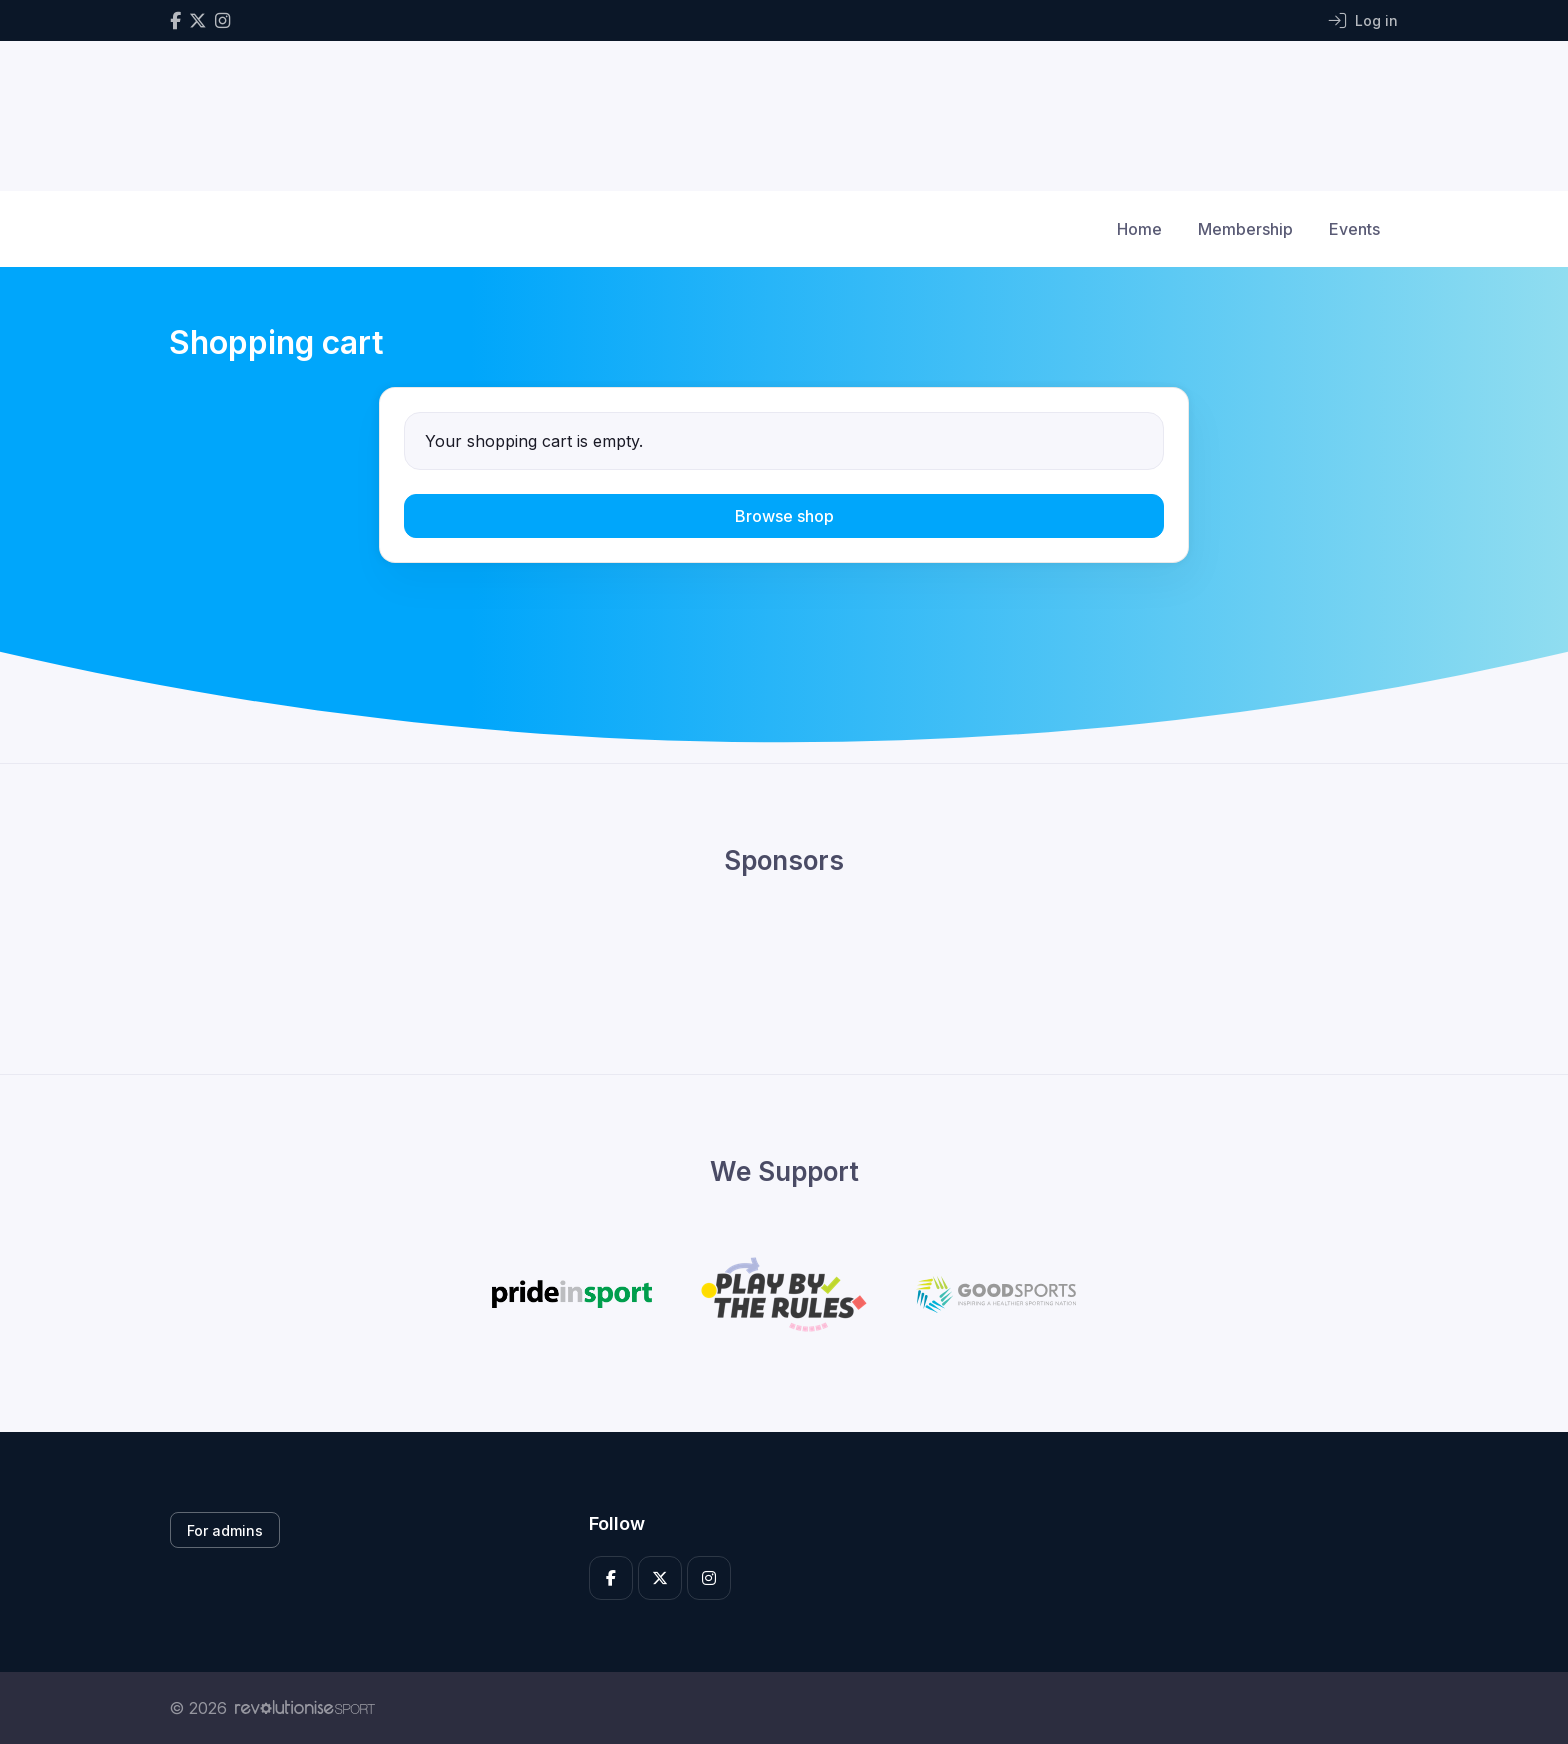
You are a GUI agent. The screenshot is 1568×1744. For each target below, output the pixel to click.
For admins (225, 1530)
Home (1139, 229)
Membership (1245, 229)
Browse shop (784, 516)
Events (1354, 229)
